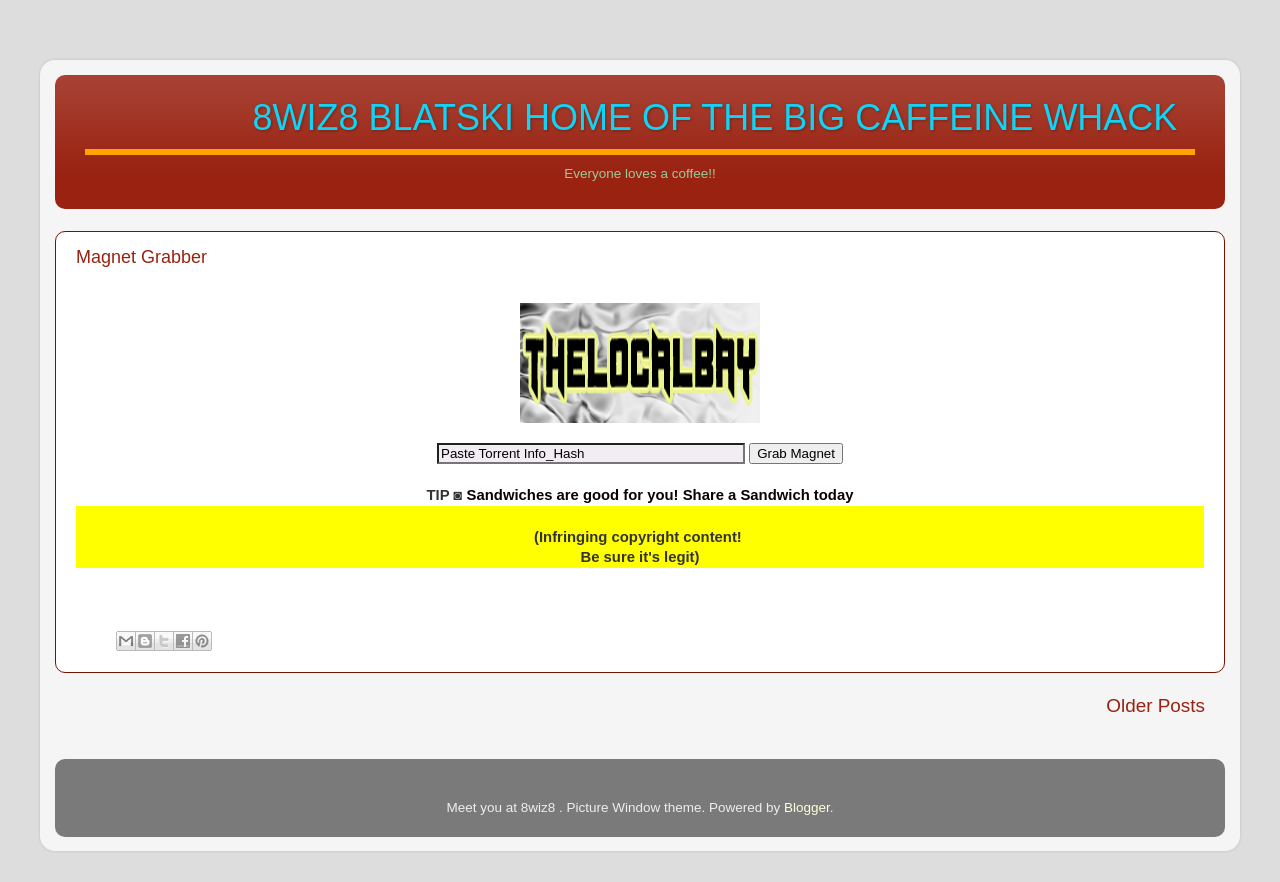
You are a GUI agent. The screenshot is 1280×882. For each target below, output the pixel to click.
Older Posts (1155, 705)
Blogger (807, 807)
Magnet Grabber (141, 257)
